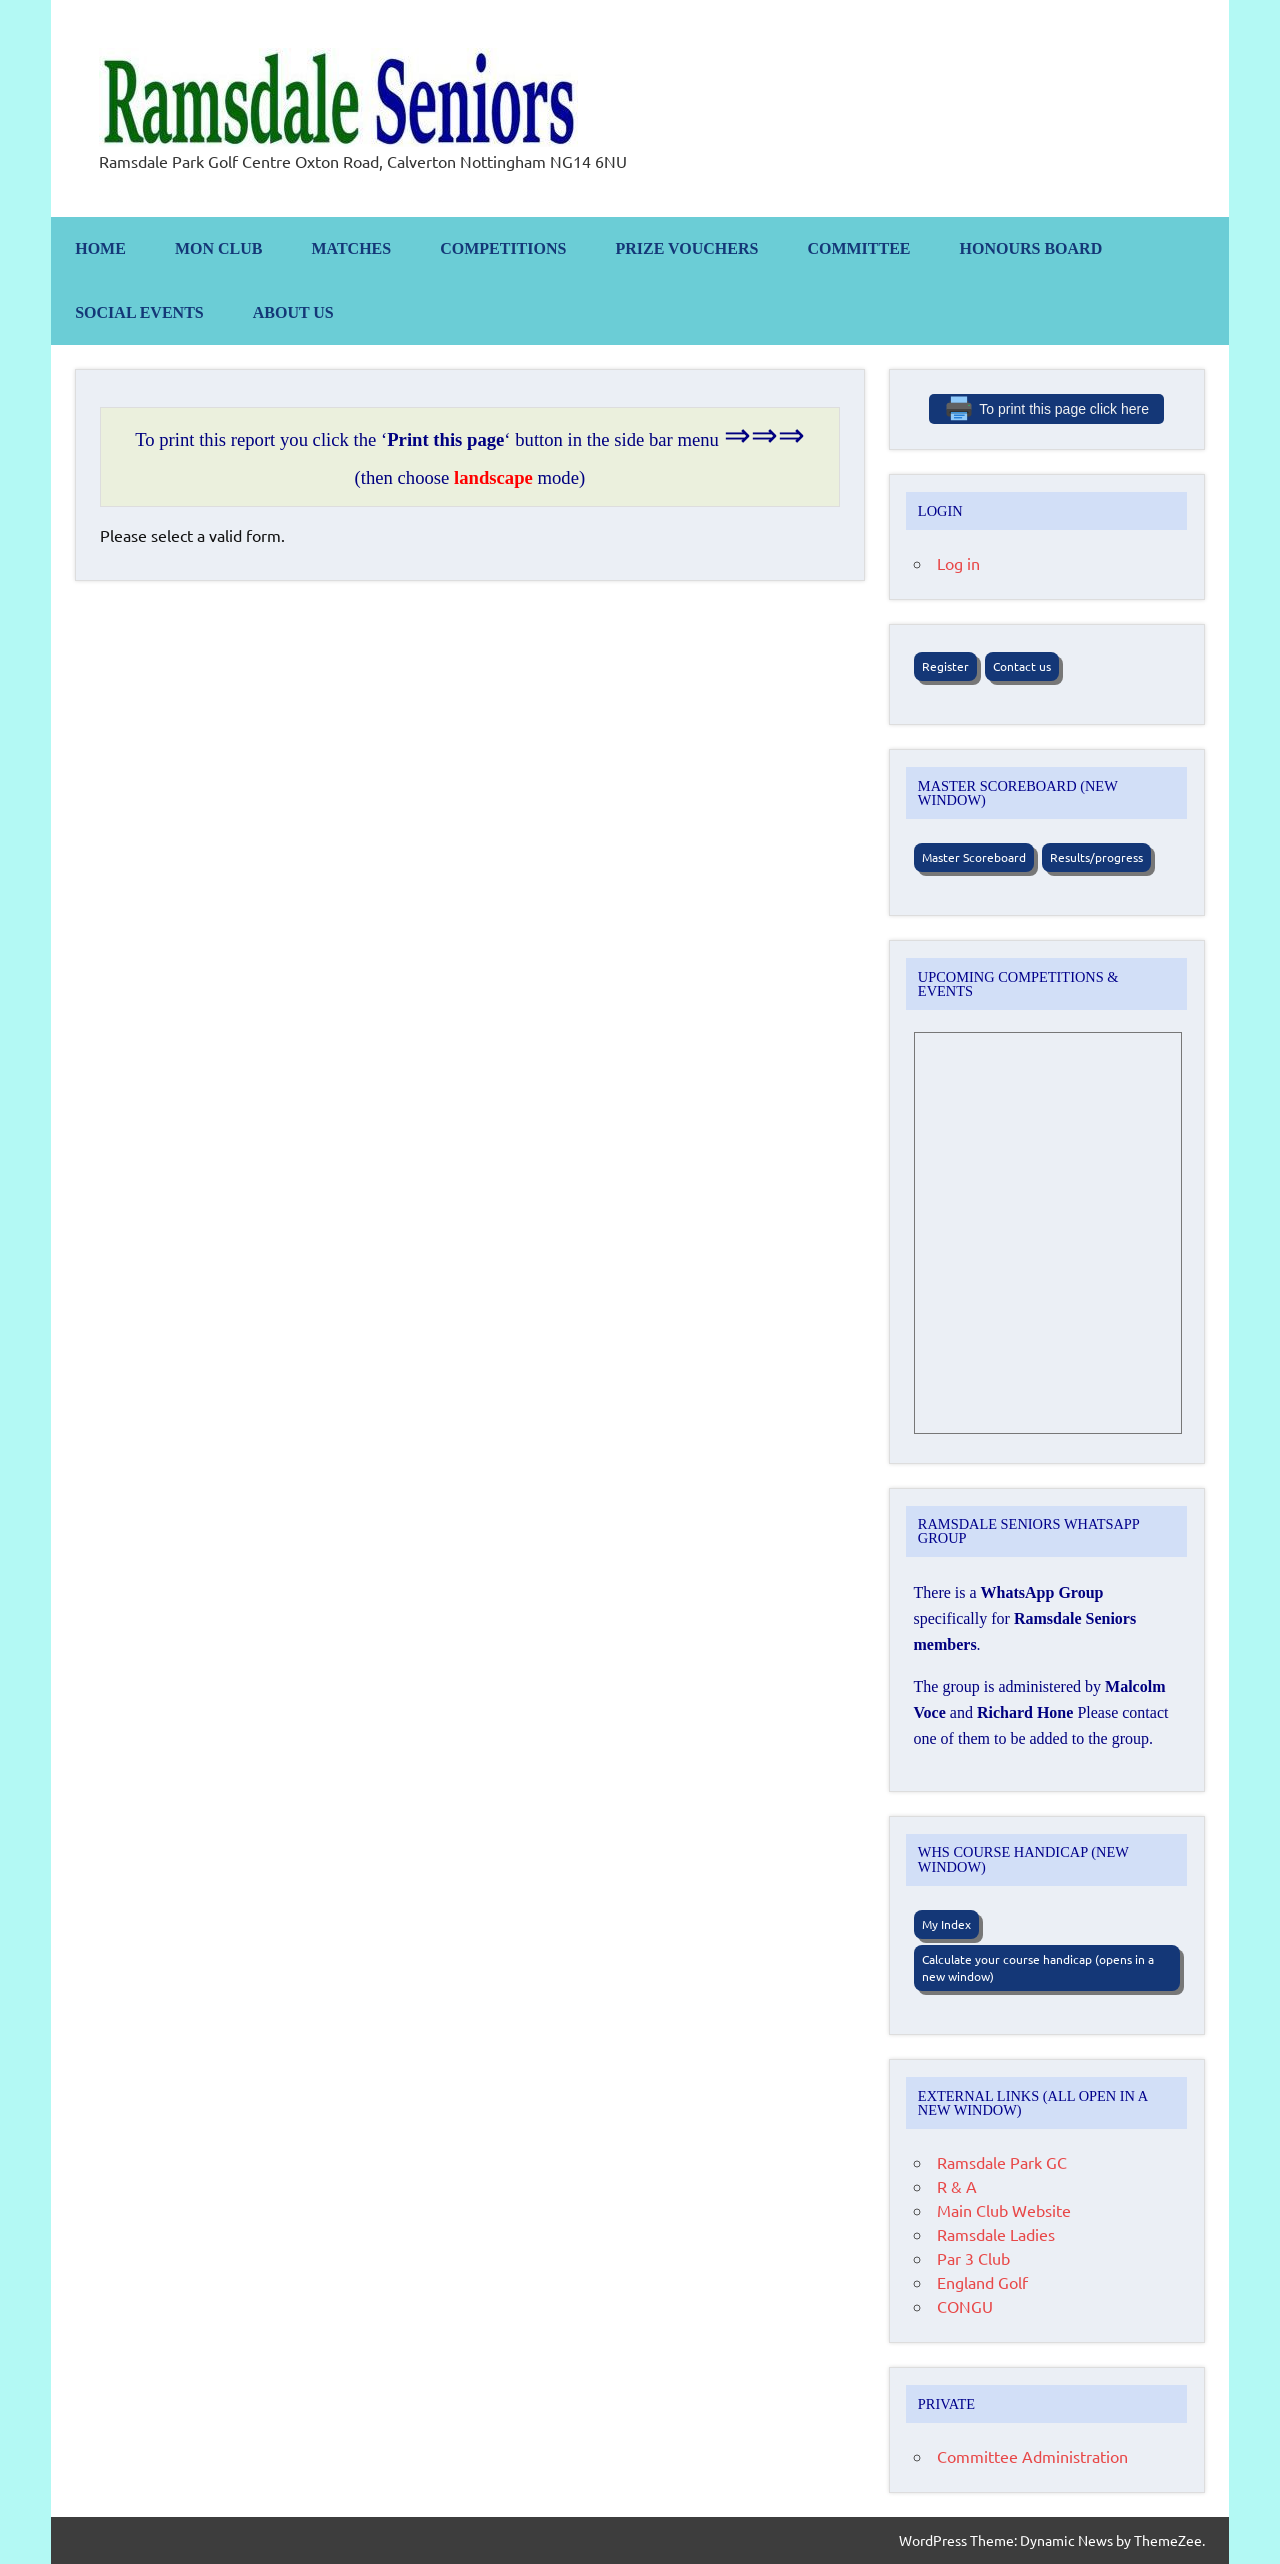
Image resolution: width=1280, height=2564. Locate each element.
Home (100, 248)
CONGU (965, 2306)
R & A (957, 2186)
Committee (858, 248)
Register (945, 666)
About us (293, 312)
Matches (351, 248)
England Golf (982, 2282)
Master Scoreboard (974, 857)
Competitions (503, 248)
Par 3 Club (973, 2258)
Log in (958, 563)
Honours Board (1031, 248)
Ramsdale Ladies (996, 2234)
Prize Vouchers (686, 248)
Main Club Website (1004, 2210)
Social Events (139, 312)
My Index (946, 1924)
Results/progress (1096, 857)
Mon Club (219, 248)
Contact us (1022, 666)
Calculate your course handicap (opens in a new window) (1038, 1967)
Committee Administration (1032, 2456)
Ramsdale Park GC (1002, 2162)
